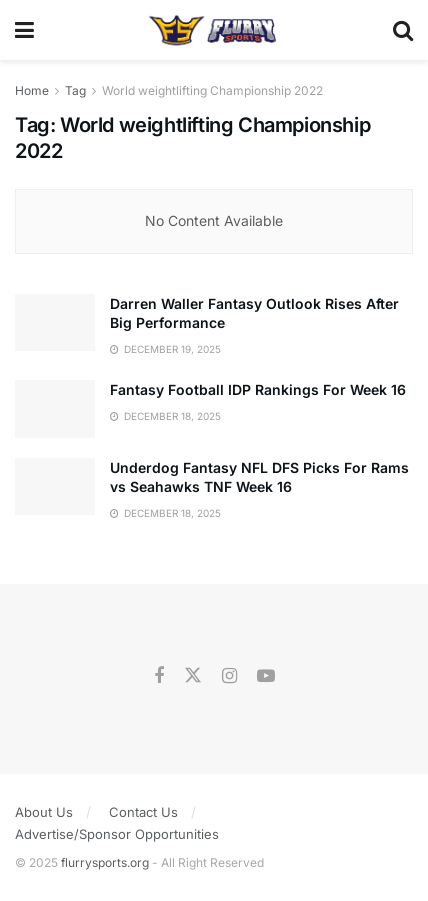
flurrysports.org (105, 862)
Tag (75, 90)
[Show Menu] (24, 30)
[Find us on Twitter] (193, 676)
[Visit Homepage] (213, 30)
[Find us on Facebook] (159, 676)
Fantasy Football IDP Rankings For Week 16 (258, 389)
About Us (44, 812)
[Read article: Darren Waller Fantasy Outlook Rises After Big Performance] (55, 322)
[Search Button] (403, 30)
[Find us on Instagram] (229, 676)
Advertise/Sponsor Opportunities (117, 834)
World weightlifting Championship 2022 (212, 90)
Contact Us (143, 812)
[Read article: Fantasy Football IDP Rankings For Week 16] (55, 408)
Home (32, 90)
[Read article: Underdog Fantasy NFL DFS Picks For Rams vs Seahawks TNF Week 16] (55, 486)
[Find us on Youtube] (266, 676)
